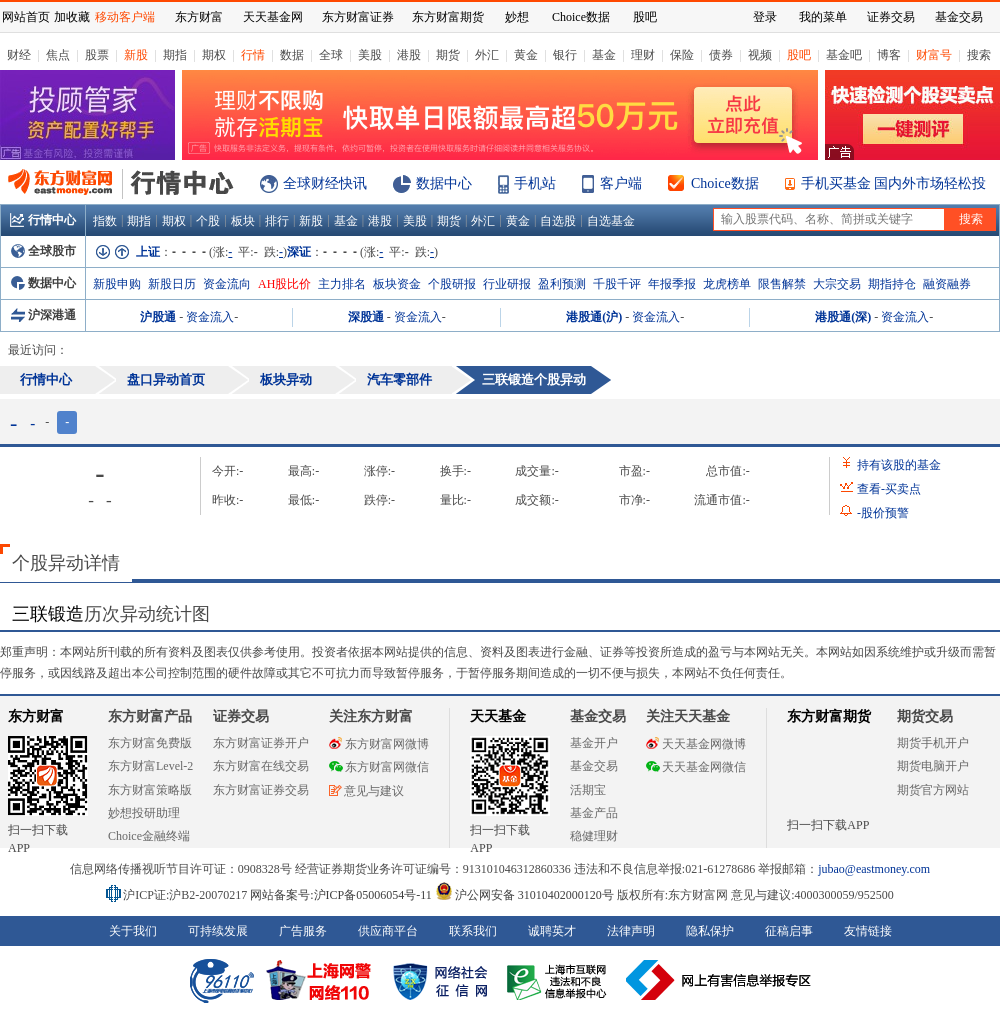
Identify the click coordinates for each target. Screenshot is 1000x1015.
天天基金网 (273, 17)
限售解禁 (782, 284)
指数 (105, 221)
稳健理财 (594, 836)
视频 (760, 55)
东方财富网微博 (379, 744)
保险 (682, 55)
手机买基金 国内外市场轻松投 (894, 183)
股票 (97, 55)
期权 (214, 55)
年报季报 (672, 284)
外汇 (487, 55)
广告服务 (303, 931)
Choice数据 (725, 183)
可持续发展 (218, 931)
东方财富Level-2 (150, 766)
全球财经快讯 (325, 183)
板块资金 (397, 284)
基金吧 (844, 55)
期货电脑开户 (933, 766)
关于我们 (133, 931)
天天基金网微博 (696, 744)
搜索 (979, 55)
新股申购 (117, 284)
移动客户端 (125, 17)
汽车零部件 (399, 379)
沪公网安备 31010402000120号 (524, 895)
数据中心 (444, 183)
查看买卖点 (889, 489)
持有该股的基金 (899, 465)
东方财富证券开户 (261, 743)
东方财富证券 (358, 17)
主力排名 (342, 284)
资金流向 (227, 284)
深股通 (366, 317)
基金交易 (594, 766)
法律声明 (631, 931)
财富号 (934, 55)
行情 (253, 55)
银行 (565, 55)
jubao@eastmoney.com (874, 869)
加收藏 (72, 17)
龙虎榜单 (727, 284)
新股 (136, 55)
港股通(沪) (594, 317)
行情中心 (43, 220)
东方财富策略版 (150, 790)
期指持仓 (892, 284)
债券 (721, 55)
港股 (409, 55)
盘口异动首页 (166, 379)
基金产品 (594, 813)
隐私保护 (710, 931)
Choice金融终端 (149, 836)
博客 (889, 55)
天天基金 (498, 716)
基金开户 (594, 743)
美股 (370, 55)
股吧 (799, 55)
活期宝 (588, 790)
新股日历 (172, 284)
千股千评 (617, 284)
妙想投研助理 (144, 813)
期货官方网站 (933, 790)
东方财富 (36, 716)
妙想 (517, 17)
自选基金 (611, 221)
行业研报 (507, 284)
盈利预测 (562, 284)
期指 (175, 55)
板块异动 (286, 379)
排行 (277, 221)
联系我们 (473, 931)
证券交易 (891, 17)
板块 (243, 221)
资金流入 (210, 317)
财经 (19, 55)
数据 (292, 55)
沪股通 (158, 317)
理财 (643, 55)
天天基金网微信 (696, 767)
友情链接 (868, 931)
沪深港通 (43, 315)
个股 (208, 221)
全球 (331, 55)
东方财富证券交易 (261, 790)
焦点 (58, 55)
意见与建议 (366, 791)
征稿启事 (789, 931)
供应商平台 (388, 931)
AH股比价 (284, 284)
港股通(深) (843, 317)
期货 (448, 55)
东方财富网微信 (379, 767)
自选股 (558, 221)
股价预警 (883, 513)
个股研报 (452, 284)
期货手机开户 (933, 743)
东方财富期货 (829, 716)
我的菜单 (823, 17)
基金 (604, 55)
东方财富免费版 (150, 743)
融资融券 (947, 284)
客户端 (621, 183)
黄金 (526, 55)
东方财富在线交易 (261, 766)
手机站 (535, 183)
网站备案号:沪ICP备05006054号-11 (342, 895)
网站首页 (26, 17)
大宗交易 (837, 284)
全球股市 (43, 251)
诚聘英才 (552, 931)
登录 (765, 17)
